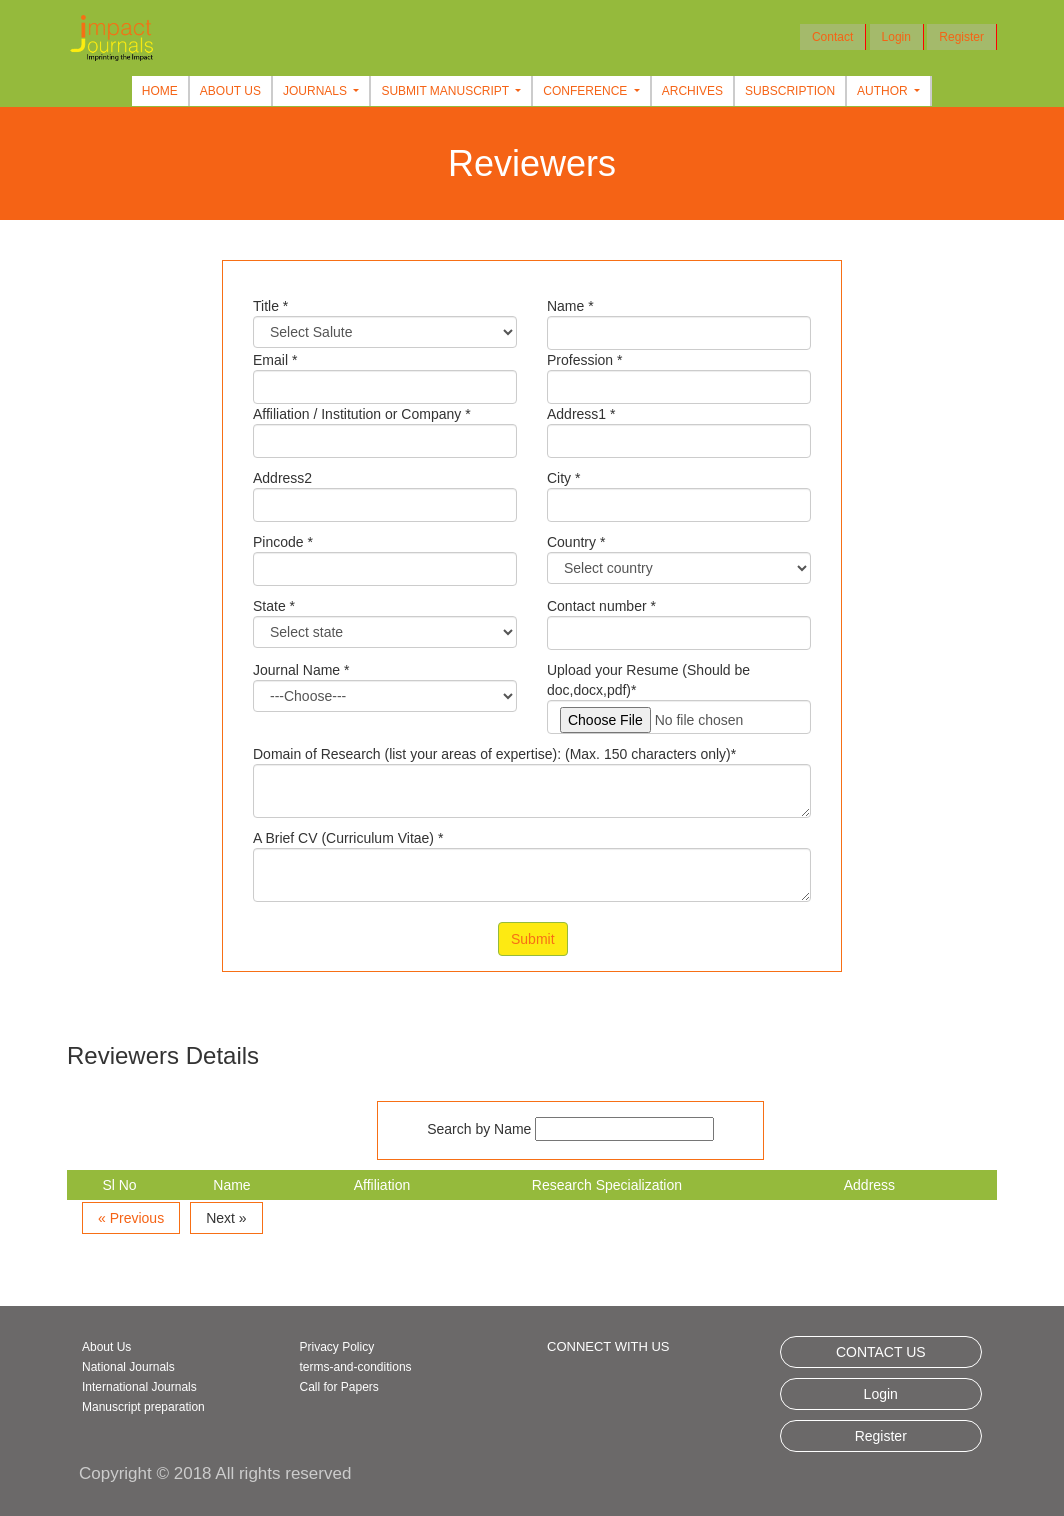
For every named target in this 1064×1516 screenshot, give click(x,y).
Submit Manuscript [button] (446, 91)
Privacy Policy (337, 1347)
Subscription (790, 91)
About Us (230, 91)
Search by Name (479, 1129)
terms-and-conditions (356, 1367)
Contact (832, 37)
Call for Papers (339, 1387)
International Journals (139, 1387)
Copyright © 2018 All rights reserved (215, 1473)
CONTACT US (881, 1352)
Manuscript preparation (143, 1407)
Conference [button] (586, 91)
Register (961, 37)
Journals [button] (316, 91)
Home (160, 91)
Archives (692, 91)
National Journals (128, 1367)
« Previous (131, 1218)
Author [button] (884, 91)
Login (896, 37)
